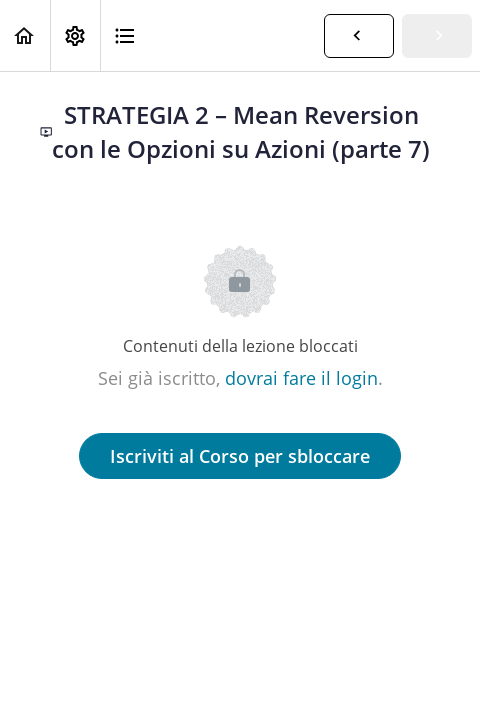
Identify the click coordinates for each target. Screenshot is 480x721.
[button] (25, 35)
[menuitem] (75, 35)
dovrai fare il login (301, 378)
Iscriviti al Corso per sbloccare (240, 456)
